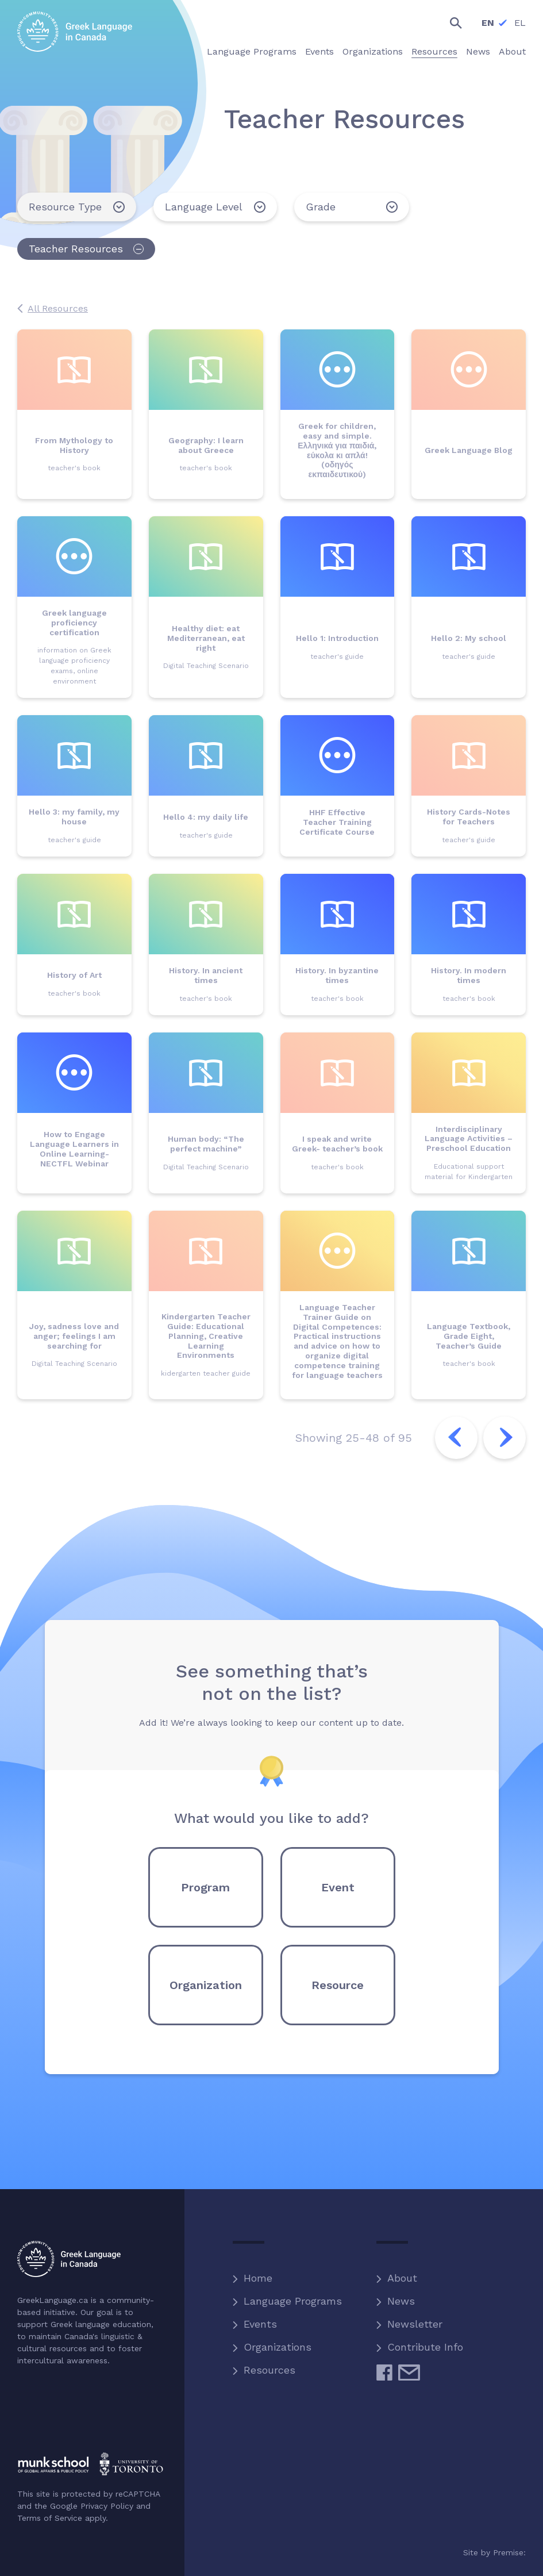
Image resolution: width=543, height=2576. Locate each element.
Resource (337, 1985)
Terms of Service (49, 2518)
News (401, 2301)
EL (520, 22)
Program (205, 1887)
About (402, 2278)
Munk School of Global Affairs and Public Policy (90, 2463)
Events (260, 2324)
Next (504, 1437)
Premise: (509, 2552)
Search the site (446, 22)
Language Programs (293, 2301)
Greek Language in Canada (74, 31)
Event (338, 1887)
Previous (456, 1437)
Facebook (384, 2377)
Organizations (277, 2347)
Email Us (409, 2377)
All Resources (58, 308)
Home (258, 2278)
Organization (206, 1985)
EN (488, 22)
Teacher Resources (76, 249)
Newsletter (414, 2324)
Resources (269, 2370)
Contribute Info (425, 2347)
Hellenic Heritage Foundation (65, 2418)
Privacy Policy (106, 2505)
